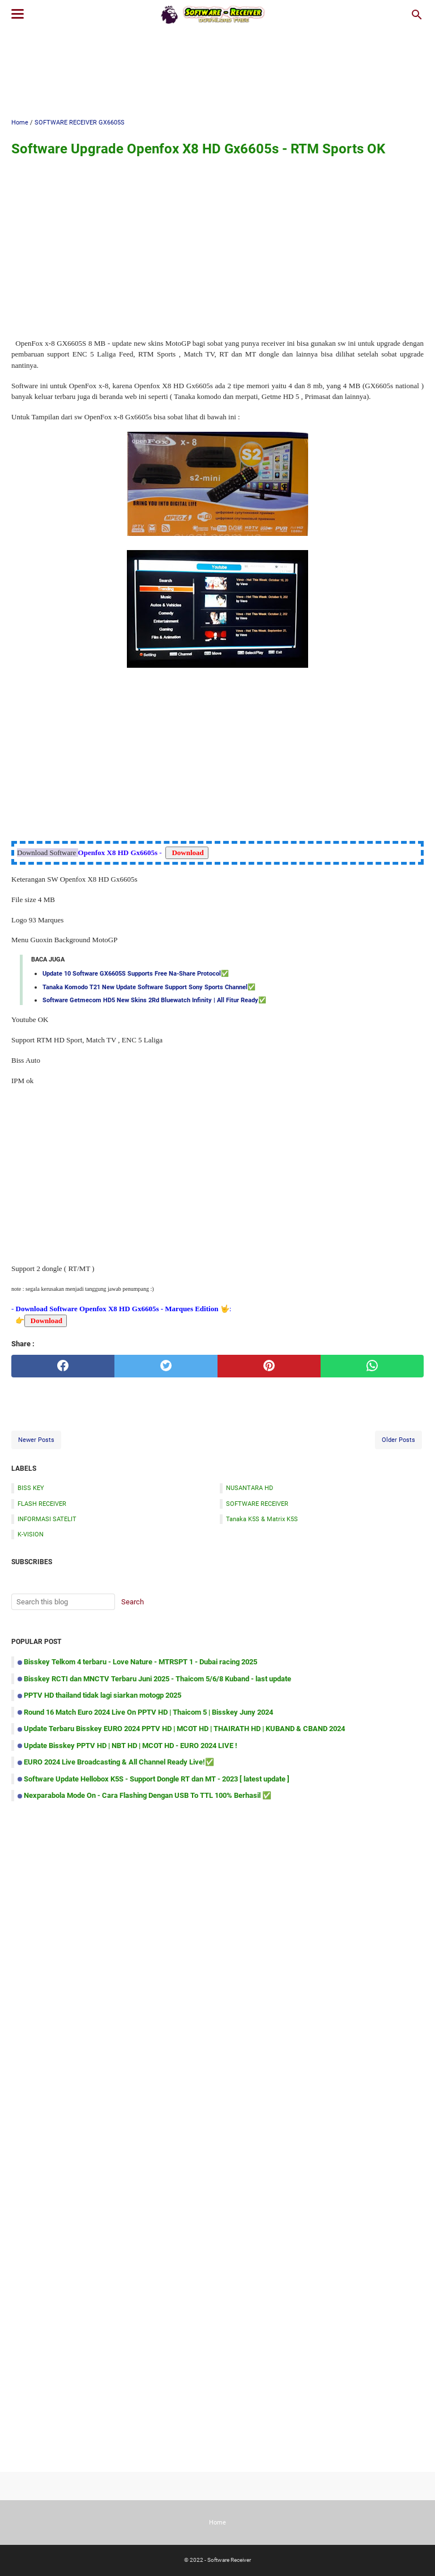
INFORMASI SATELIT (47, 1519)
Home (217, 2522)
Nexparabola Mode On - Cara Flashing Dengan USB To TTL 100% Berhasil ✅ (147, 1795)
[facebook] (62, 1366)
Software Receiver (229, 2560)
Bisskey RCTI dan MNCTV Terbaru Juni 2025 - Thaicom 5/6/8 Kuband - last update (157, 1679)
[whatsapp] (372, 1366)
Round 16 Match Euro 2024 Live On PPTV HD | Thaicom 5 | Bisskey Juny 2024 (148, 1712)
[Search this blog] (417, 15)
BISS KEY (31, 1488)
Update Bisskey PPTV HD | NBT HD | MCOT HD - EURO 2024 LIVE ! (130, 1745)
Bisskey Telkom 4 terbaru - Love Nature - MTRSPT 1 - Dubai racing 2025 (140, 1662)
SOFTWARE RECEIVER (257, 1504)
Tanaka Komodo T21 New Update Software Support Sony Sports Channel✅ (148, 987)
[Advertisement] (217, 71)
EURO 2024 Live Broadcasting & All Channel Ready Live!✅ (119, 1762)
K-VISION (31, 1534)
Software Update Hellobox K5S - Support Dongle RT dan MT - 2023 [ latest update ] (156, 1779)
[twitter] (166, 1366)
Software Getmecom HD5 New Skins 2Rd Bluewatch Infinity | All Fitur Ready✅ (154, 1000)
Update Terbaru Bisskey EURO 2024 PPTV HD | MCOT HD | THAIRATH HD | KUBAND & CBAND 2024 (184, 1728)
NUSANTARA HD (249, 1488)
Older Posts (398, 1440)
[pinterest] (269, 1366)
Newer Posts (36, 1440)
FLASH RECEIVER (42, 1504)
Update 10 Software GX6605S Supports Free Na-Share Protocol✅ (135, 973)
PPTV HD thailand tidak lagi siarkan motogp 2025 (102, 1695)
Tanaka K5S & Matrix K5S (262, 1519)
